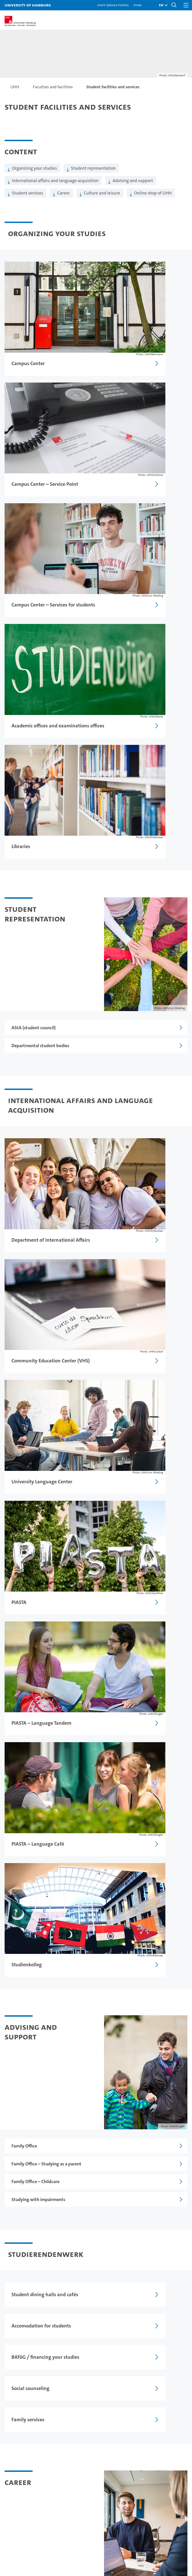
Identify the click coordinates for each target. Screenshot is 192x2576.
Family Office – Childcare (35, 1309)
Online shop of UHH (153, 193)
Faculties (13, 2468)
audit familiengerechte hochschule (129, 2546)
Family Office (24, 1273)
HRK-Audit (160, 2544)
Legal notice (88, 2299)
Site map (177, 2299)
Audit (143, 2541)
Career (63, 193)
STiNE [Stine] (137, 5)
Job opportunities (21, 2427)
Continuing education (25, 2385)
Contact (12, 2493)
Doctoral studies (20, 2419)
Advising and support (133, 180)
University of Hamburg (28, 5)
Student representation (93, 168)
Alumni (12, 2476)
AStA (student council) (30, 672)
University (14, 2452)
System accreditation (180, 2544)
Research (13, 2403)
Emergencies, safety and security (36, 2510)
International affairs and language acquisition (55, 180)
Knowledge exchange (25, 2435)
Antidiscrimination (22, 2518)
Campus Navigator (22, 2502)
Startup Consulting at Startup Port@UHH (52, 1693)
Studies (12, 2369)
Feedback (63, 2299)
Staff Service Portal (113, 5)
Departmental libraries (29, 2254)
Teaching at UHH (20, 2411)
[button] (162, 5)
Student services (27, 193)
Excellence (15, 2460)
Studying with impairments (38, 1326)
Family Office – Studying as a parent (46, 1291)
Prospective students (24, 2377)
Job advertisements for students (39, 1710)
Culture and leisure (102, 193)
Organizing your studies (34, 168)
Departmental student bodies (40, 690)
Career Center (24, 1675)
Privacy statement (120, 2299)
